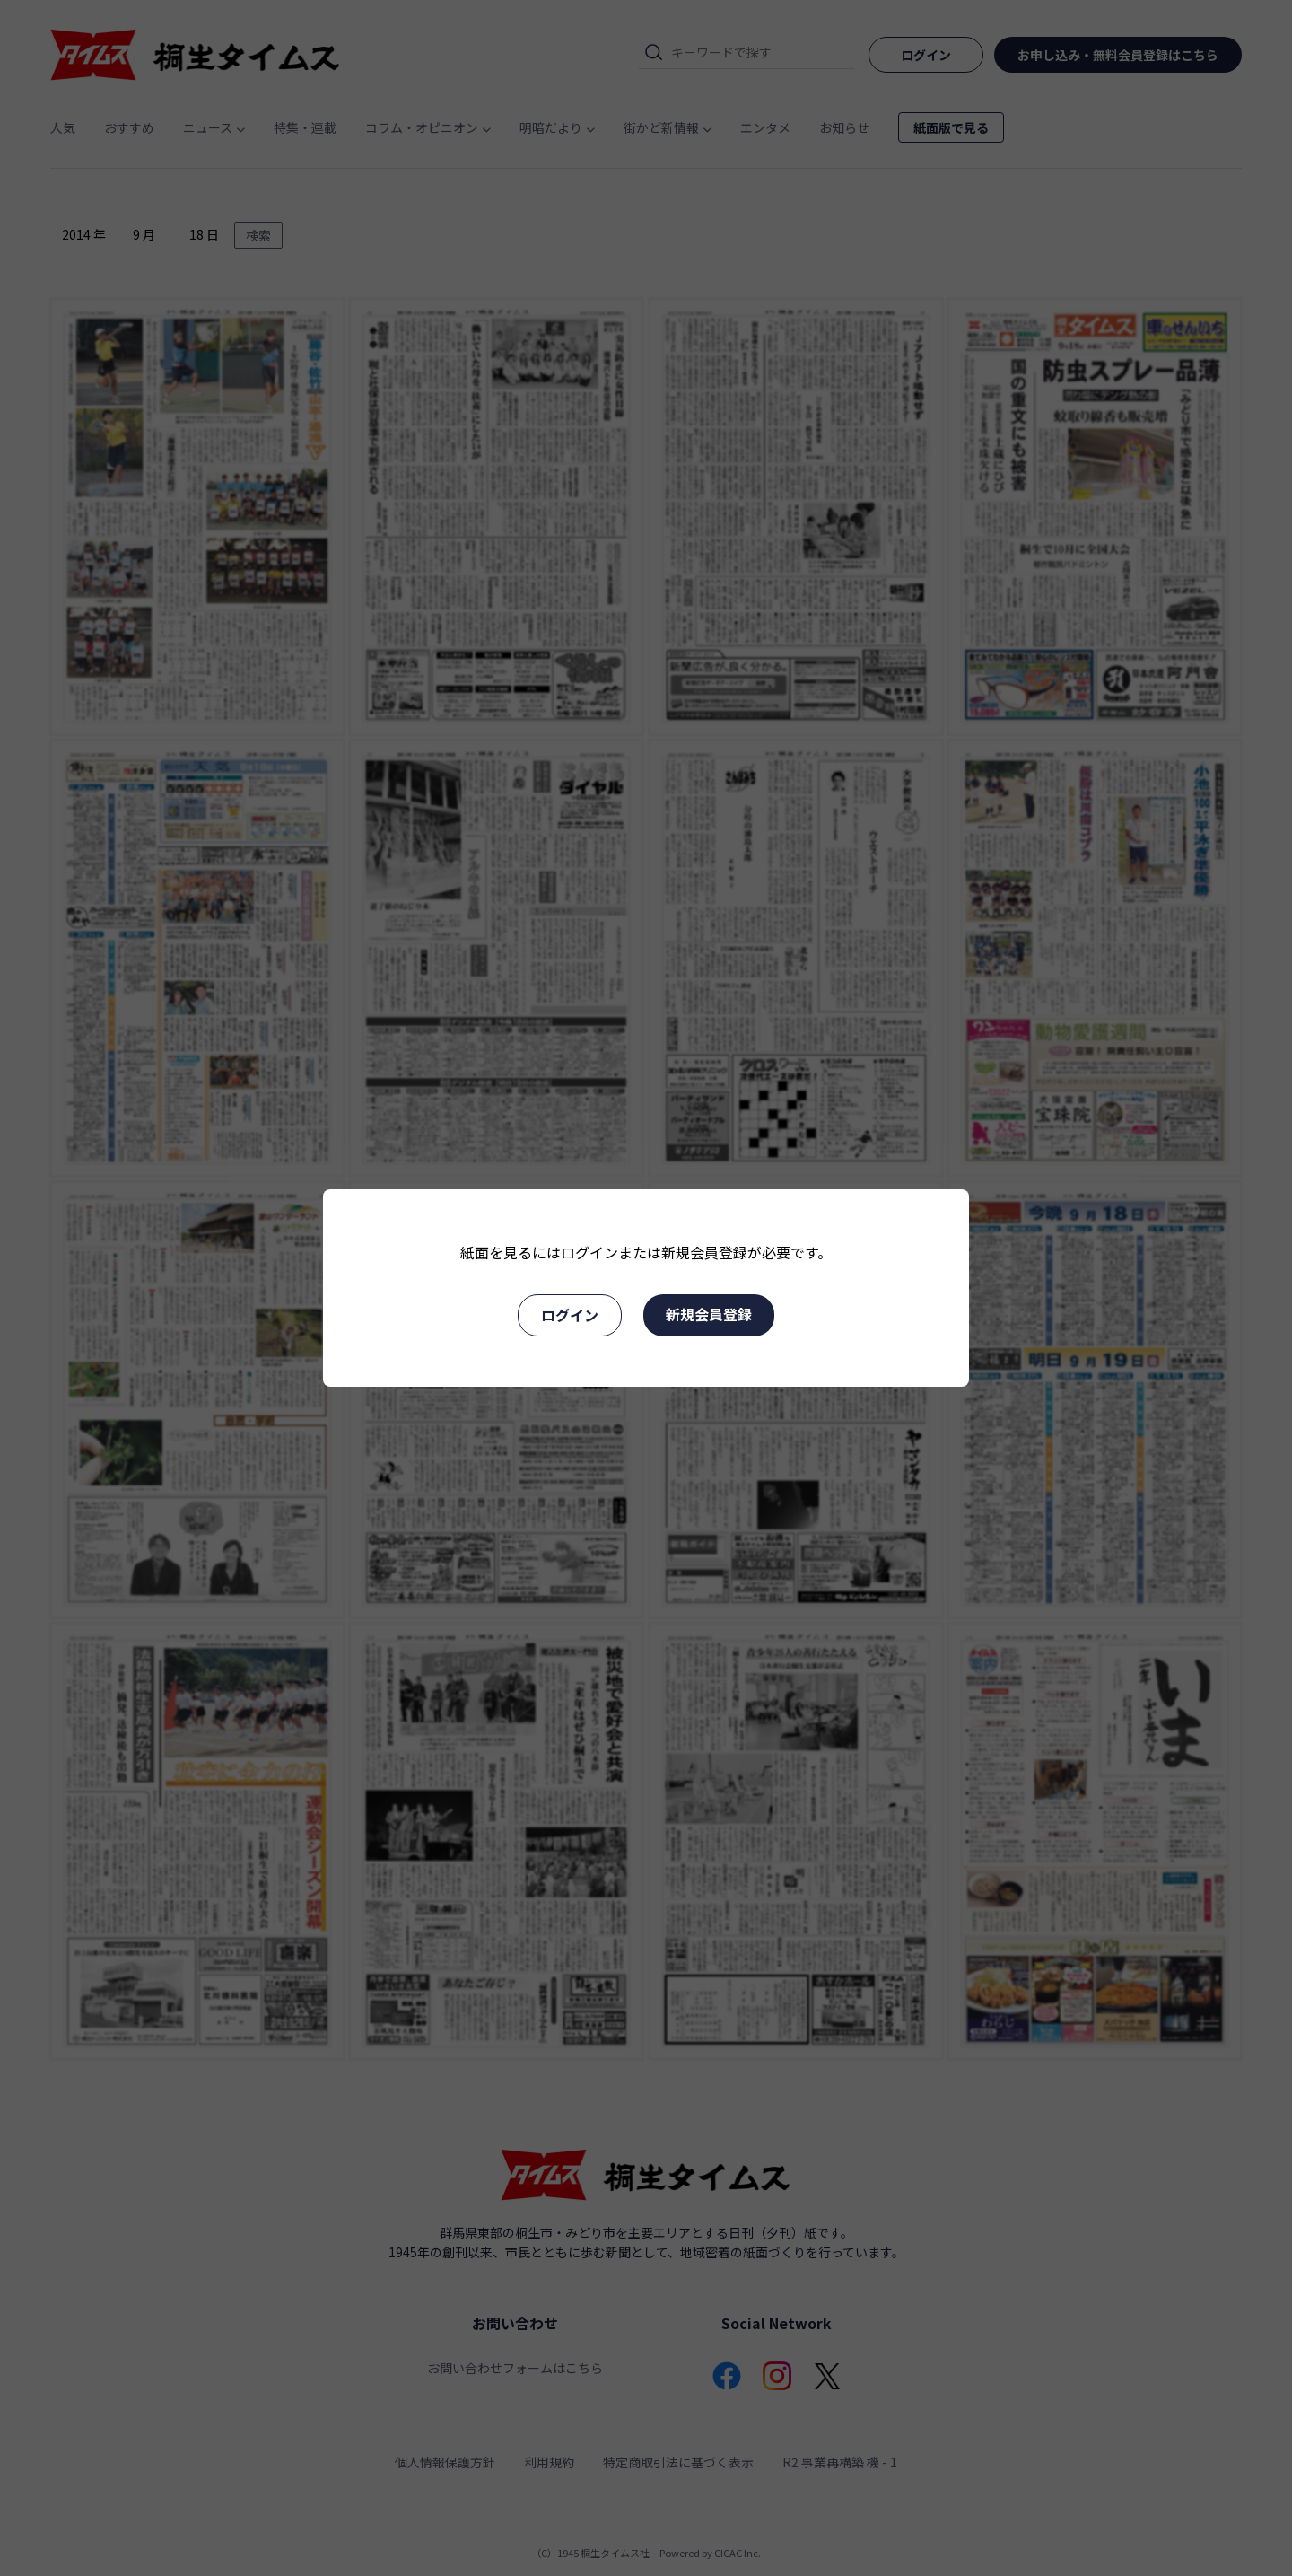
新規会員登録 (709, 1314)
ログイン (569, 1315)
